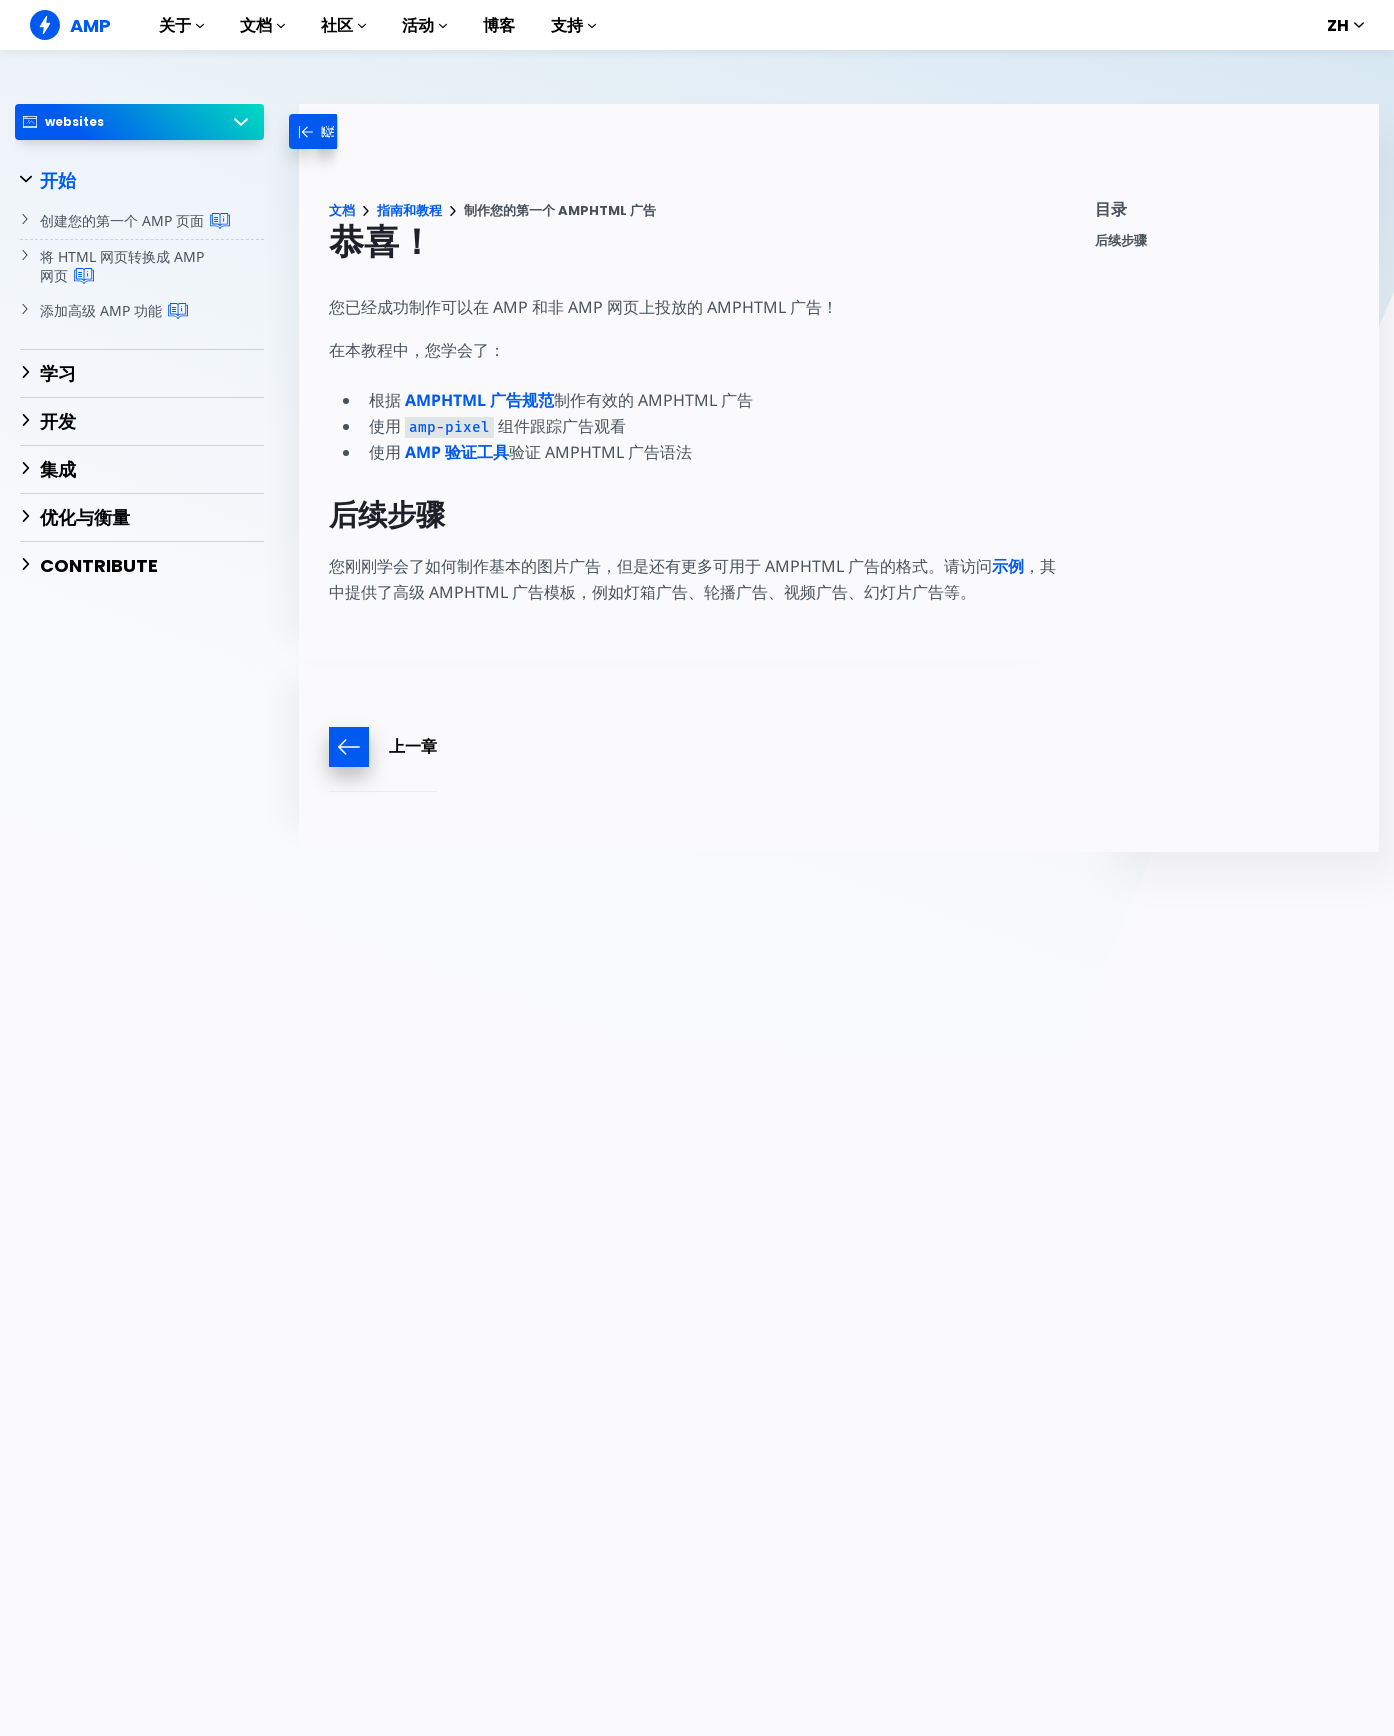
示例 (1008, 566)
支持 (573, 25)
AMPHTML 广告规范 (479, 400)
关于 (181, 25)
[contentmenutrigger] (1227, 214)
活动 (424, 25)
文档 (262, 25)
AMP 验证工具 (457, 452)
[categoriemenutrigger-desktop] (334, 131)
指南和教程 (409, 210)
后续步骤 (1121, 240)
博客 (499, 25)
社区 (343, 25)
